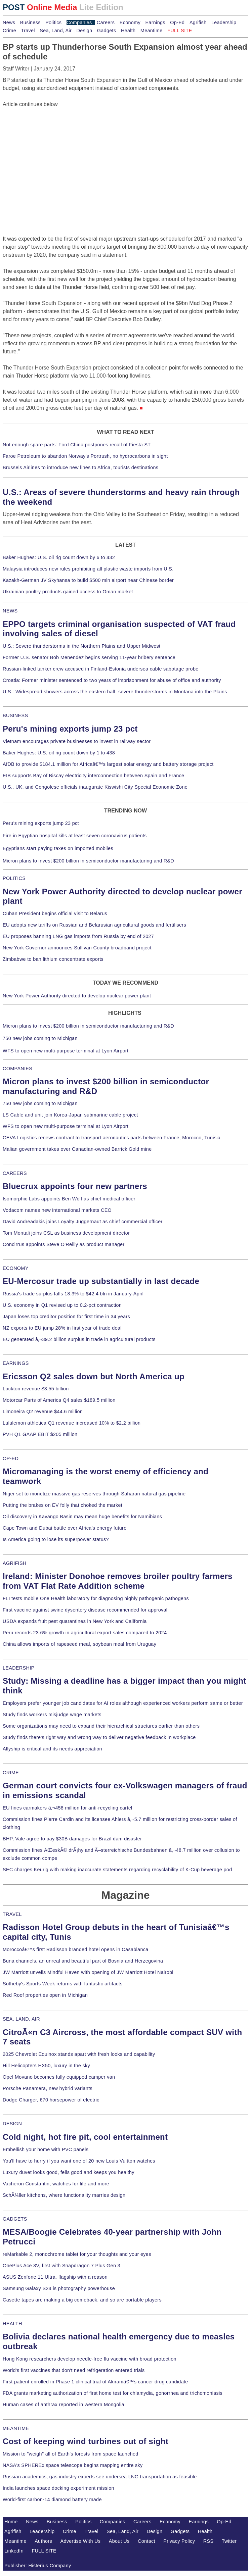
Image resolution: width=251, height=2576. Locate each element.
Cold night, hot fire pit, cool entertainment (85, 2136)
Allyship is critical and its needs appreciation (52, 1748)
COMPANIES (17, 1068)
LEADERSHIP (18, 1668)
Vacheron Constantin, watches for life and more (56, 2183)
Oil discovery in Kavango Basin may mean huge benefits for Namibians (82, 1516)
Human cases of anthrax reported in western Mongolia (63, 2404)
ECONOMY (16, 1268)
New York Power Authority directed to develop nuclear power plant (77, 995)
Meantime (151, 30)
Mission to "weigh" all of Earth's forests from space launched (70, 2454)
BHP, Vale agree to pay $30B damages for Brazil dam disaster (72, 1838)
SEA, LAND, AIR (21, 2019)
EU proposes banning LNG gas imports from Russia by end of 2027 (78, 936)
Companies (79, 22)
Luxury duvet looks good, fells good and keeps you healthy (68, 2172)
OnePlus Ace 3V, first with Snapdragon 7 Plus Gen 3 (61, 2265)
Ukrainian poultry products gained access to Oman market (68, 591)
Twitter (229, 2541)
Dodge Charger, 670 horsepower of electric (51, 2099)
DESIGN (12, 2123)
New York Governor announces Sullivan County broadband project (77, 947)
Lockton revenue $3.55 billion (36, 1388)
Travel (28, 30)
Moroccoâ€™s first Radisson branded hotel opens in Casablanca (76, 1949)
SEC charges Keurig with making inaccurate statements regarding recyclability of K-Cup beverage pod (117, 1869)
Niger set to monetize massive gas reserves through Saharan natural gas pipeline (94, 1493)
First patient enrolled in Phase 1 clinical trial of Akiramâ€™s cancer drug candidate (95, 2381)
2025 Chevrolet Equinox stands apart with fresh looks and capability (79, 2054)
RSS (208, 2541)
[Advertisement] (53, 150)
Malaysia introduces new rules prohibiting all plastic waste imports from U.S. (88, 569)
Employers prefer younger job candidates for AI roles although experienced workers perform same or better (123, 1703)
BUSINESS (15, 715)
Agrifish (198, 22)
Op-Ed (177, 22)
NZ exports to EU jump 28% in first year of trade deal (62, 1328)
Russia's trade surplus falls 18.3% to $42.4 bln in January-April (73, 1293)
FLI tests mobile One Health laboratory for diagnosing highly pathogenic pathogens (96, 1598)
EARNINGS (16, 1363)
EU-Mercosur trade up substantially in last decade (101, 1281)
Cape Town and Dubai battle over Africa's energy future (65, 1528)
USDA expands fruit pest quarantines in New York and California (75, 1621)
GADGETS (15, 2219)
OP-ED (10, 1458)
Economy (130, 22)
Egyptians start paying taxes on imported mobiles (58, 848)
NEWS (10, 610)
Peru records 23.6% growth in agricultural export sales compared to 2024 (85, 1632)
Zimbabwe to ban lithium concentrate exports (53, 959)
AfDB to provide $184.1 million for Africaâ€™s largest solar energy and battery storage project (108, 764)
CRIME (11, 1772)
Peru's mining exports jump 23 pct (70, 728)
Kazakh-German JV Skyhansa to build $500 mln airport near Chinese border (88, 580)
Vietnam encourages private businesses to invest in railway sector (77, 741)
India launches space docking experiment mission (58, 2488)
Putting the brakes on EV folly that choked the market (62, 1505)
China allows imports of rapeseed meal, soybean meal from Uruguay (79, 1644)
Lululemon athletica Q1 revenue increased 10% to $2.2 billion (71, 1423)
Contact (146, 2541)
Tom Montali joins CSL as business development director (66, 1233)
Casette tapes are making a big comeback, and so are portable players (82, 2299)
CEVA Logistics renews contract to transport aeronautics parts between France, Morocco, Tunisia (111, 1137)
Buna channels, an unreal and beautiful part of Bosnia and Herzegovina (83, 1961)
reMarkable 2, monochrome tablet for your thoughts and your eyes (77, 2254)
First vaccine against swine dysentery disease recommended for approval (85, 1610)
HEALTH (12, 2323)
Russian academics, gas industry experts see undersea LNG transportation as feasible (100, 2476)
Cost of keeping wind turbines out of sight (85, 2441)
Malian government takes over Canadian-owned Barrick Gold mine (77, 1149)
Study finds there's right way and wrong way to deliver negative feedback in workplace (99, 1737)
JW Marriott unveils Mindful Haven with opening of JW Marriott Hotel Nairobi (88, 1972)
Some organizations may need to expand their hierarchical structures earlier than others (101, 1726)
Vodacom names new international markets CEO (57, 1210)
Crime (9, 30)
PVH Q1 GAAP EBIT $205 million (40, 1434)
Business (30, 22)
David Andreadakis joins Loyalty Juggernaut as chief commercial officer (83, 1221)
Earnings (155, 22)
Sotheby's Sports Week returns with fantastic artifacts (63, 1983)
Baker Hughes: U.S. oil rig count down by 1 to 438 (59, 752)
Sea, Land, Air (56, 30)
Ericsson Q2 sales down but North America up (93, 1376)
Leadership (223, 22)
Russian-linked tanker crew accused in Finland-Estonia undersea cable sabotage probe (101, 669)
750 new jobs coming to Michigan (40, 1038)
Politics (53, 22)
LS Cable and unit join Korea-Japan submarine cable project (70, 1115)
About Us (119, 2541)
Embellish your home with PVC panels (45, 2149)
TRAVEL (12, 1914)
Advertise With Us (80, 2541)
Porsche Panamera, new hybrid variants (47, 2088)
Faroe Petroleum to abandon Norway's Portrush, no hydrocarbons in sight (85, 456)
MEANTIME (16, 2428)
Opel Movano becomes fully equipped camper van (59, 2077)
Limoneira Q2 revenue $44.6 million (43, 1411)
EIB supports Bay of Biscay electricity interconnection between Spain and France (93, 775)
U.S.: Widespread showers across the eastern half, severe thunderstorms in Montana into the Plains (115, 691)
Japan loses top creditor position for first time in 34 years (66, 1316)
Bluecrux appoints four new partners (75, 1186)
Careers (106, 22)
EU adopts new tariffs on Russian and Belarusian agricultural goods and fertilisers (94, 925)
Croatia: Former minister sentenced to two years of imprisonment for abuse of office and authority (112, 680)
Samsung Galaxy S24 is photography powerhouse (59, 2288)
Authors (43, 2541)
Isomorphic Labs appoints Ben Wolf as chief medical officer (69, 1198)
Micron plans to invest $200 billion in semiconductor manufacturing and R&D (88, 860)
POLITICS (14, 878)
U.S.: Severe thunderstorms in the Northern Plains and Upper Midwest (81, 646)
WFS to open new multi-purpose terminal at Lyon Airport (65, 1050)
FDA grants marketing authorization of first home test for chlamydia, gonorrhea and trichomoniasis (112, 2393)
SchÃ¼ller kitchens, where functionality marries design (64, 2195)
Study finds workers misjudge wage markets (52, 1714)
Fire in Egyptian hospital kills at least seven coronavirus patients (75, 835)
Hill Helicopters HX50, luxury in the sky (46, 2065)
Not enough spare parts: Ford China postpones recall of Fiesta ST (77, 444)
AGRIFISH (15, 1563)
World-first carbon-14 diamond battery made (52, 2499)
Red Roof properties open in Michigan (45, 1995)
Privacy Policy (179, 2541)
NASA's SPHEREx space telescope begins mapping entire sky (73, 2465)
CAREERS (15, 1173)
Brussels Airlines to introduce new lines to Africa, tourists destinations (80, 467)
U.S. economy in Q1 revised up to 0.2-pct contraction (62, 1305)
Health (128, 30)
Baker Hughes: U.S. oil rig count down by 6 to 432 (59, 557)
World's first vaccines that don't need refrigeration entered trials (74, 2370)
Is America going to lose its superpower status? (56, 1539)
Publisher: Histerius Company (37, 2565)
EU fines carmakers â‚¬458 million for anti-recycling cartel (67, 1808)
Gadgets (106, 30)
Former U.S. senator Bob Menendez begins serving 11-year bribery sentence (89, 657)
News (9, 22)
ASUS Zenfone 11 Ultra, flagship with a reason (55, 2277)
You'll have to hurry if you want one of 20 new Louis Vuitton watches (79, 2161)
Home (11, 2521)
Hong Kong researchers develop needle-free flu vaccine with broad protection (89, 2359)
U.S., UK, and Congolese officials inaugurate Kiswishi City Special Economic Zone (95, 787)
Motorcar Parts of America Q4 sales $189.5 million (59, 1400)
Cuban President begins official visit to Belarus (55, 913)
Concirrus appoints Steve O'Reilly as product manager (64, 1244)
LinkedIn (14, 2551)
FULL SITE (44, 2551)
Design (84, 30)
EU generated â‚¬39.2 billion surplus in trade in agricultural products (79, 1339)
